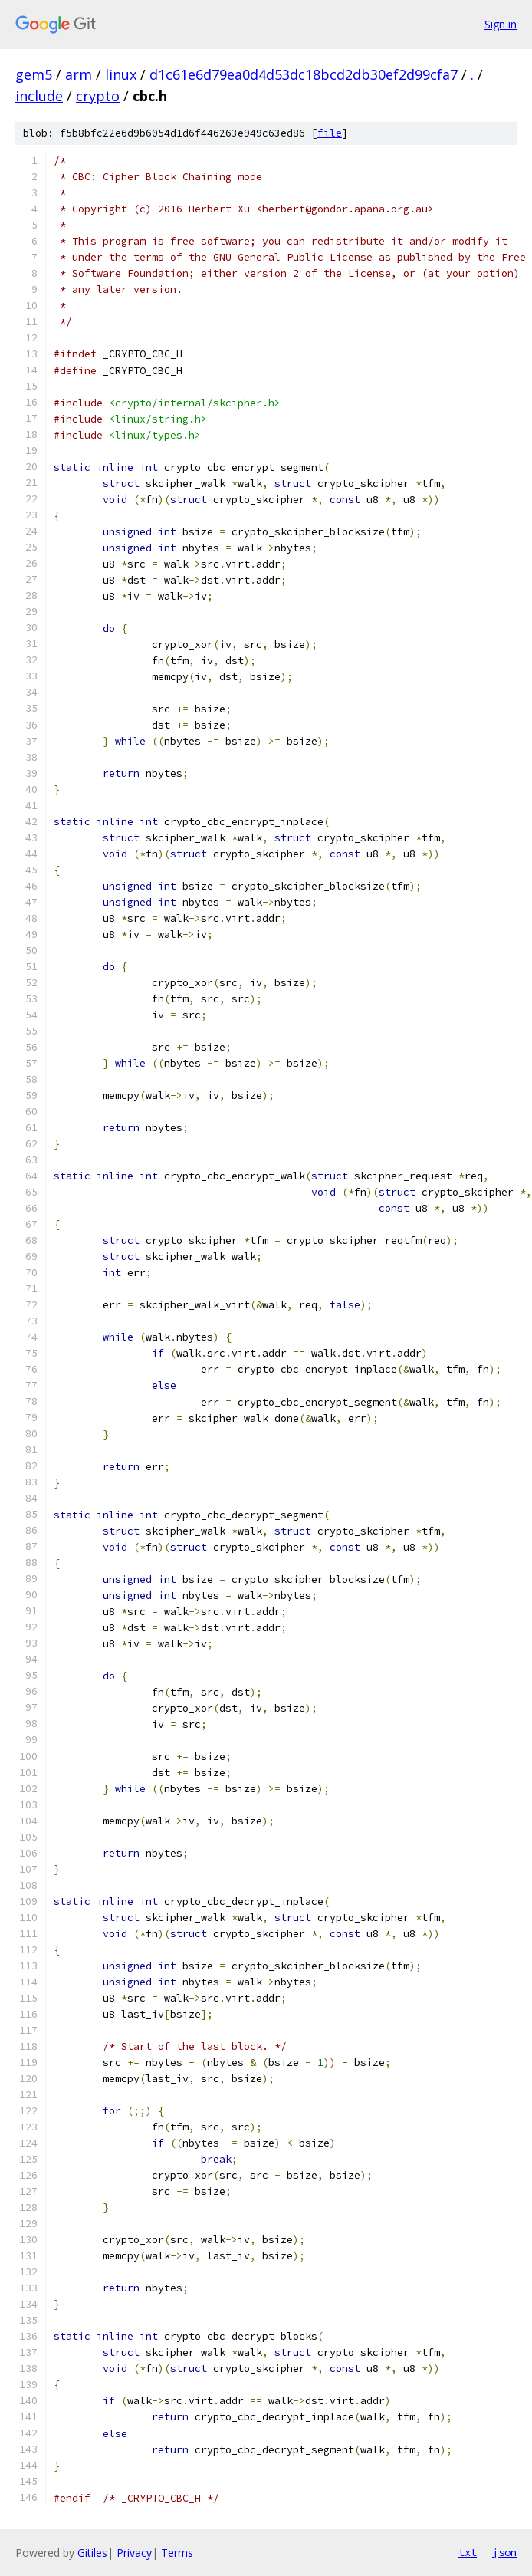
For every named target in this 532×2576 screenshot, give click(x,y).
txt (467, 2552)
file (329, 133)
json (504, 2552)
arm (78, 74)
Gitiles (92, 2552)
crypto (98, 96)
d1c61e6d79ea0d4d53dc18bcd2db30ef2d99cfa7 (303, 74)
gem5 (33, 74)
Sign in (500, 24)
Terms (177, 2552)
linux (120, 74)
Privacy (134, 2552)
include (39, 96)
